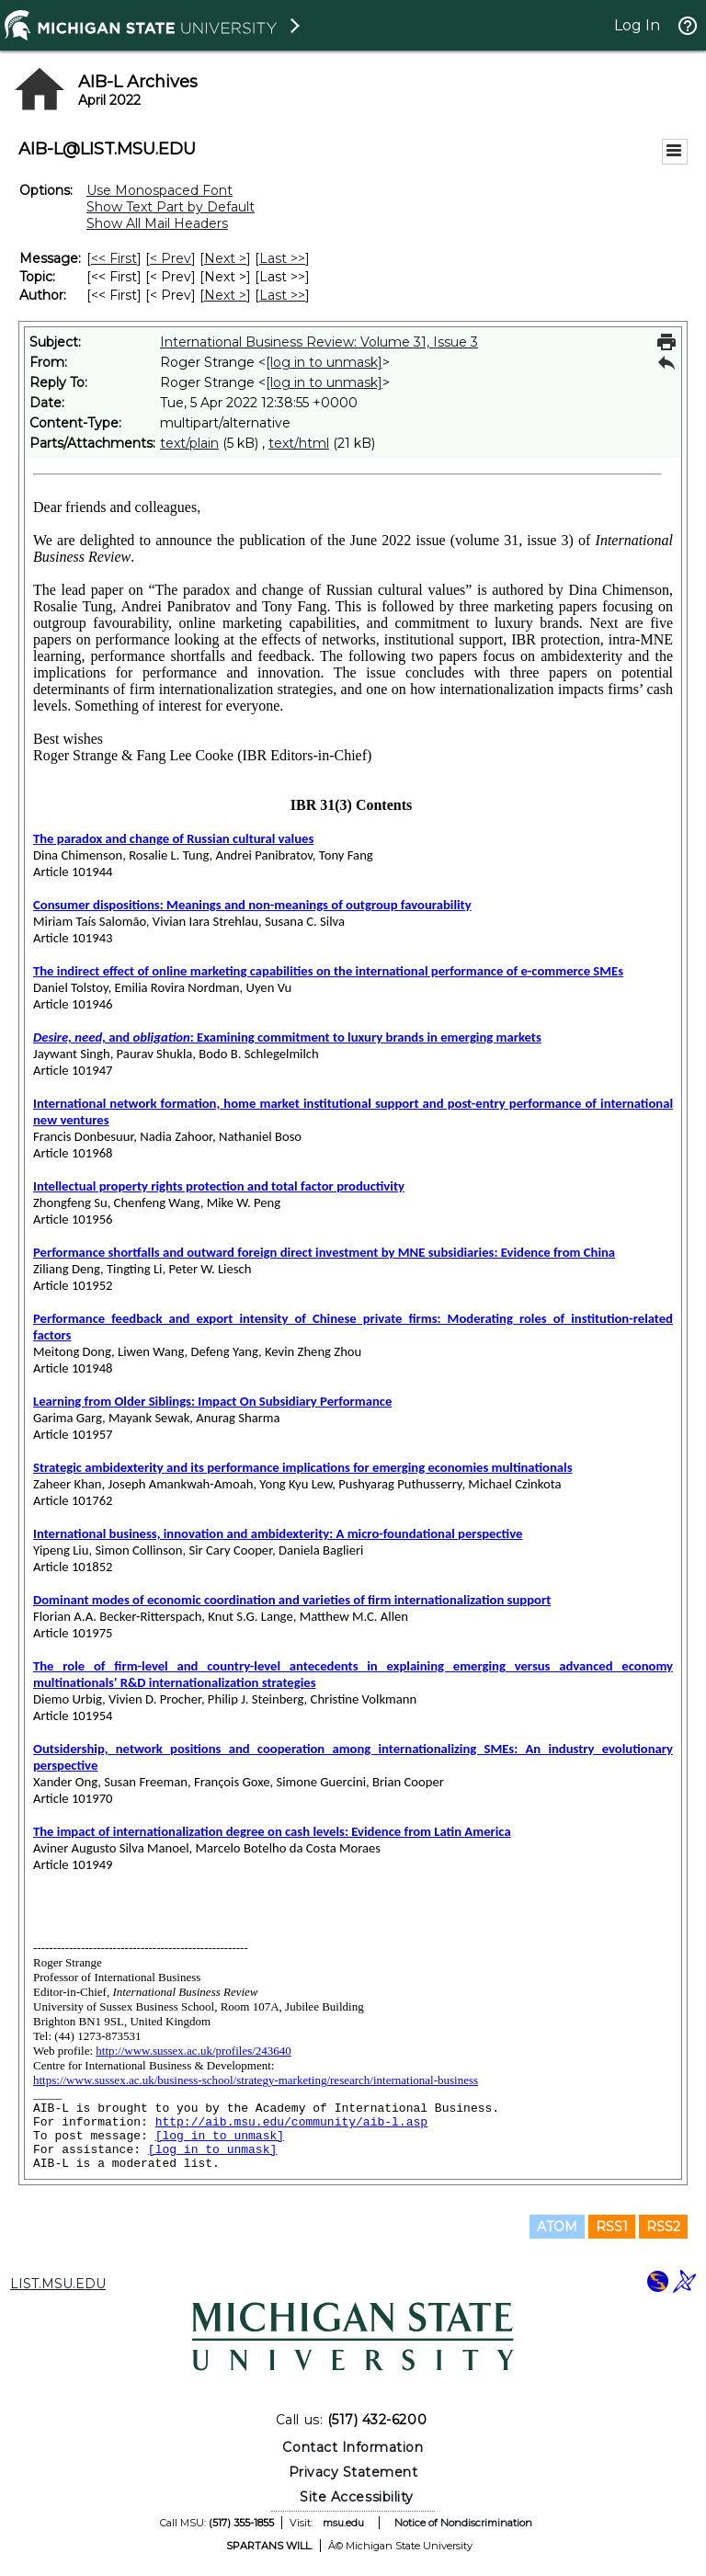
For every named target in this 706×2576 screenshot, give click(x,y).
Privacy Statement (353, 2472)
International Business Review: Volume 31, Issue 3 (319, 342)
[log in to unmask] (324, 362)
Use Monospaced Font (159, 190)
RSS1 (612, 2226)
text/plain (189, 443)
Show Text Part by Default (170, 207)
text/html (298, 443)
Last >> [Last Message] (282, 258)
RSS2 (663, 2226)
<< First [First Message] (114, 258)
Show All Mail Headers (157, 223)
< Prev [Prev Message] (170, 258)
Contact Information (352, 2447)
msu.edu (343, 2522)
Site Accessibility (357, 2497)
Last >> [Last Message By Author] (282, 295)
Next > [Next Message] (225, 258)
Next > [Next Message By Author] (225, 295)
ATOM (557, 2226)
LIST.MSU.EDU (58, 2283)
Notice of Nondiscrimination (463, 2522)
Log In (637, 25)
